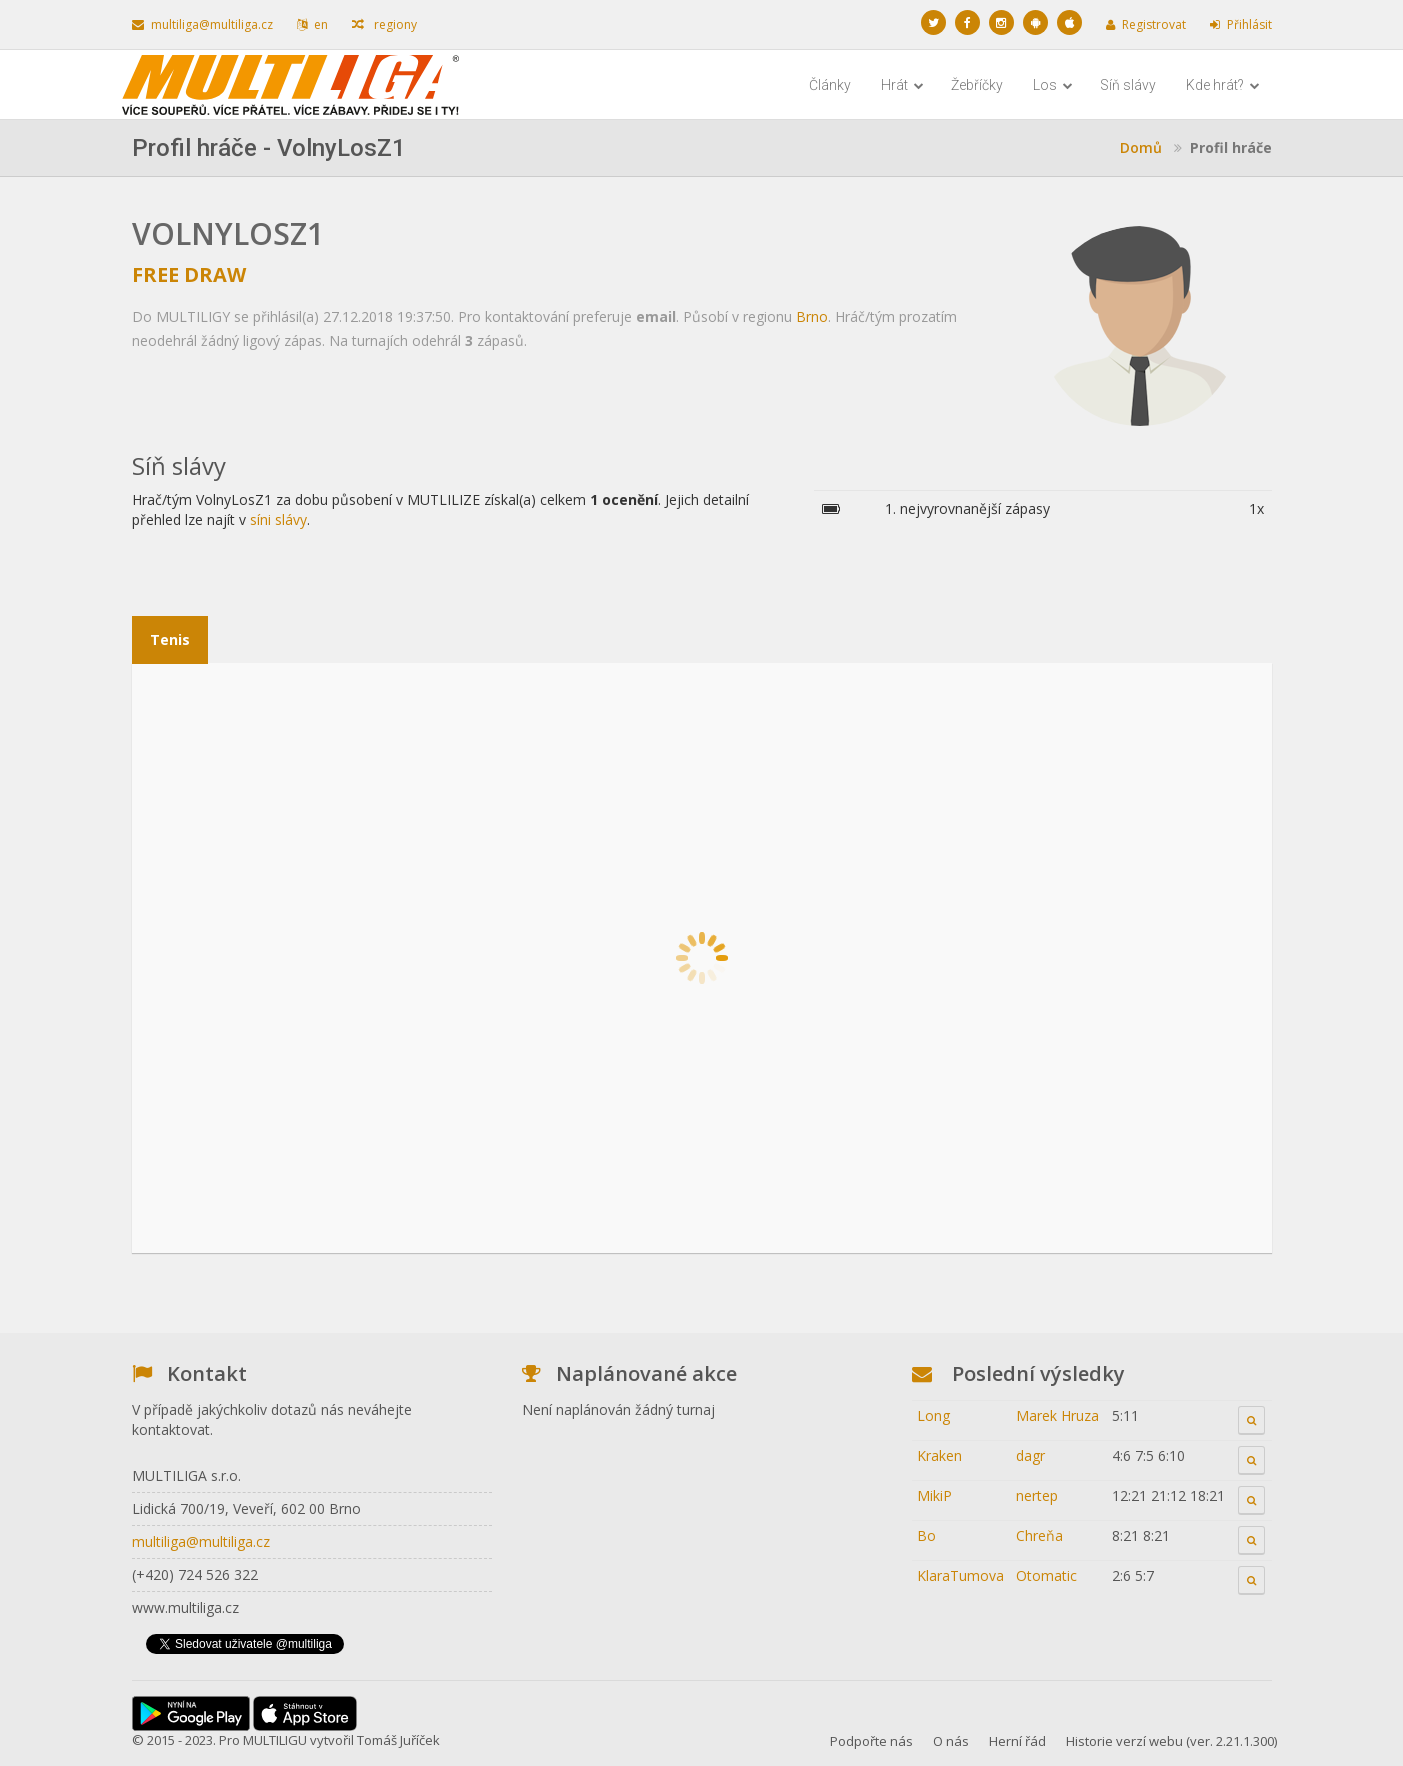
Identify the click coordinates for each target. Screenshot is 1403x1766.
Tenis (170, 639)
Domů (1141, 147)
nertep (1037, 1495)
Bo (926, 1535)
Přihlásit (1241, 24)
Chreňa (1039, 1535)
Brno (812, 316)
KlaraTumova (960, 1575)
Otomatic (1046, 1575)
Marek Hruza (1057, 1415)
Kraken (939, 1455)
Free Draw (189, 274)
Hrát (902, 85)
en (312, 24)
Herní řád (1017, 1741)
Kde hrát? (1223, 85)
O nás (951, 1741)
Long (933, 1415)
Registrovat (1146, 24)
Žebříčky (977, 85)
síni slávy (278, 519)
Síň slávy (1128, 85)
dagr (1030, 1455)
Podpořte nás (871, 1741)
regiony (384, 24)
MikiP (934, 1495)
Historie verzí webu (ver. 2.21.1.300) (1171, 1741)
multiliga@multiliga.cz (202, 24)
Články (830, 85)
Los (1053, 85)
